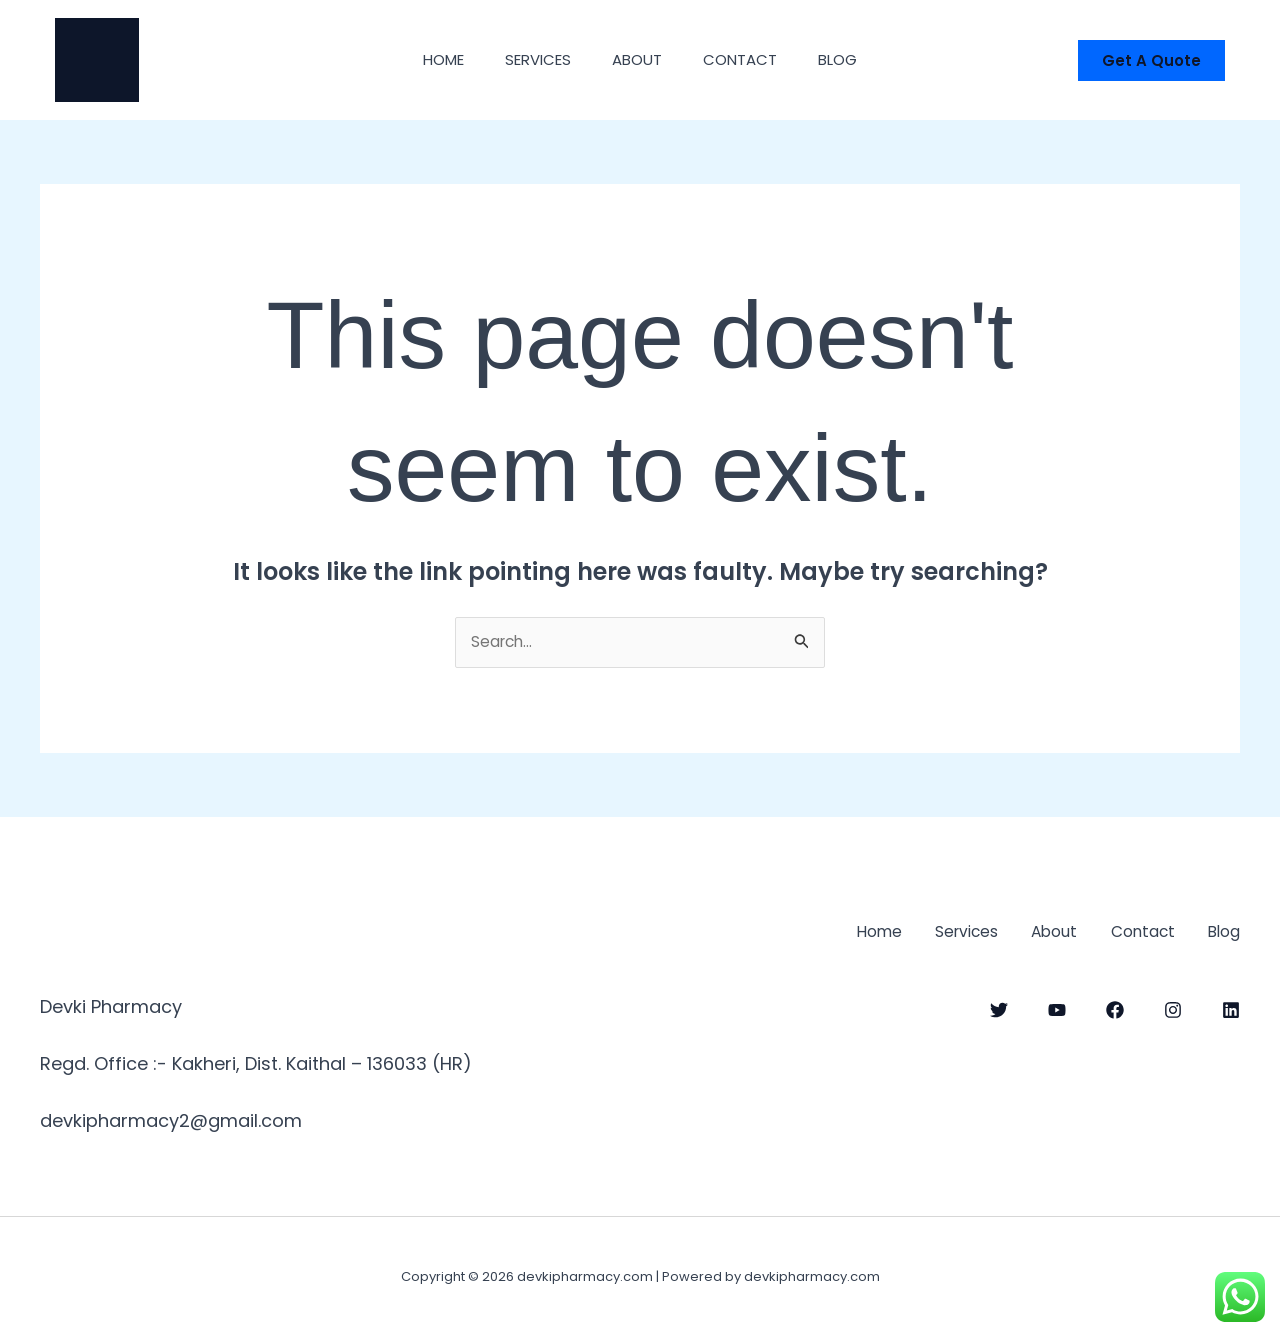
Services (529, 59)
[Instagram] (1173, 1008)
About (637, 59)
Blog (855, 59)
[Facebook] (1115, 1008)
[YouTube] (1057, 1008)
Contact (749, 59)
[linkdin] (1231, 1008)
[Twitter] (999, 1008)
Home (425, 59)
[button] (1151, 60)
